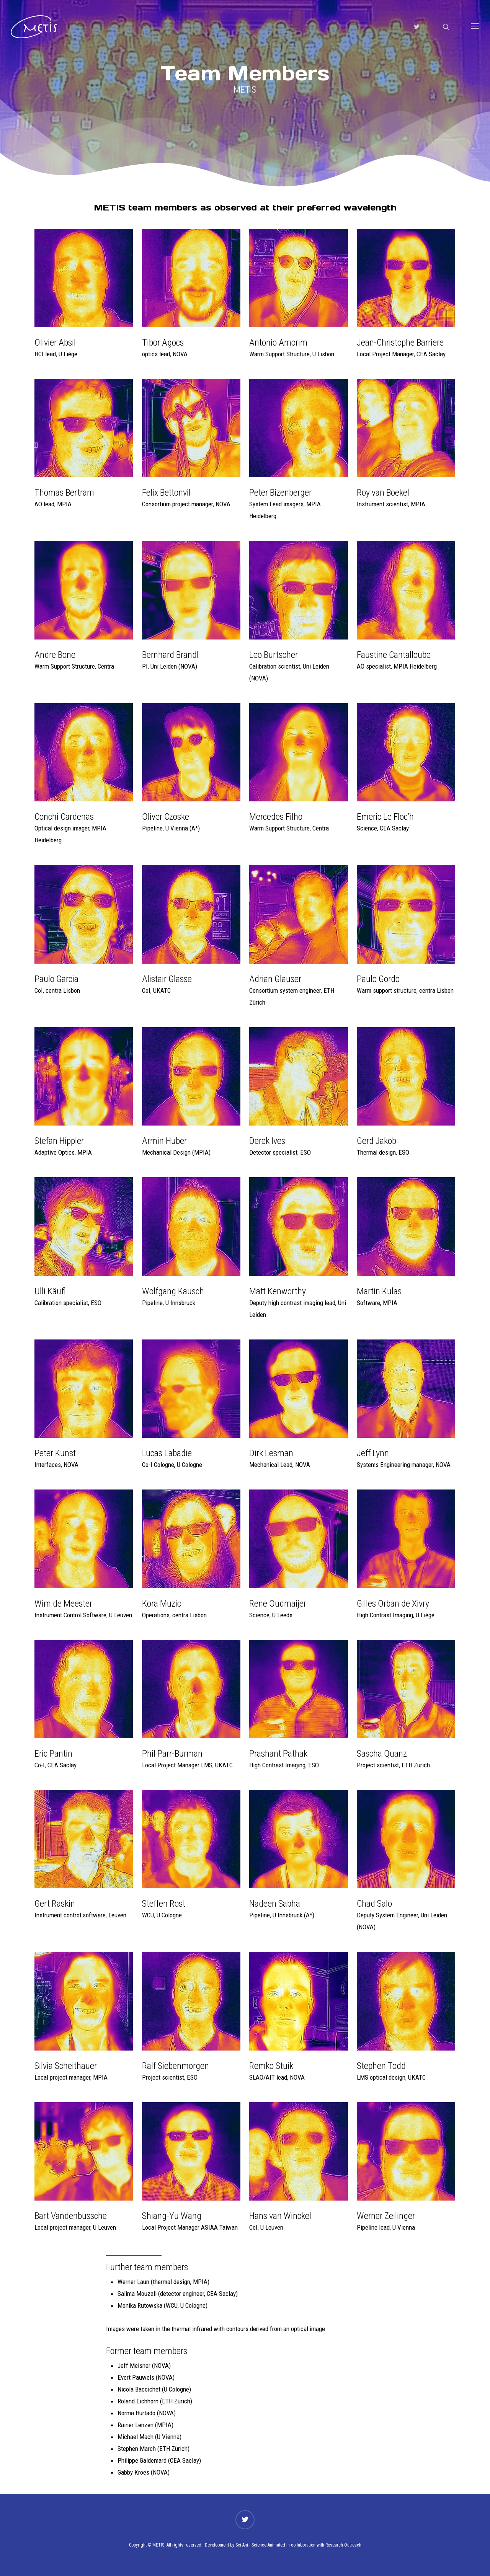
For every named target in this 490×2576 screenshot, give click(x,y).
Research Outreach (343, 2545)
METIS (158, 2545)
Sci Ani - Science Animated (260, 2545)
